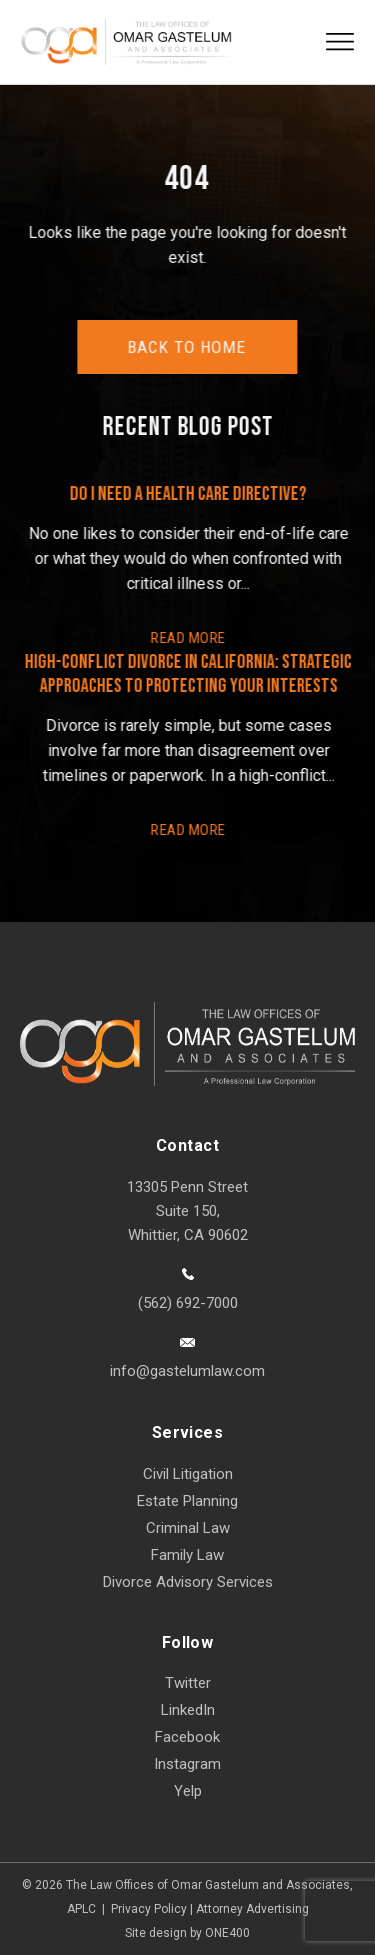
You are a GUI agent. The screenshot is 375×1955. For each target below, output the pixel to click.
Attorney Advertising (252, 1909)
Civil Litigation (188, 1474)
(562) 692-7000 (188, 1303)
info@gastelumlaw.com (187, 1371)
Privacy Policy (149, 1909)
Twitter (188, 1683)
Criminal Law (188, 1528)
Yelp (188, 1791)
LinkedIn (188, 1710)
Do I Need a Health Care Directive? (188, 494)
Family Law (187, 1555)
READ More (189, 638)
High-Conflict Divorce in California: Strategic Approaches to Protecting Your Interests (188, 674)
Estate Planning (187, 1501)
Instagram (187, 1764)
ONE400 (227, 1933)
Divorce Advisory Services (188, 1582)
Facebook (187, 1737)
